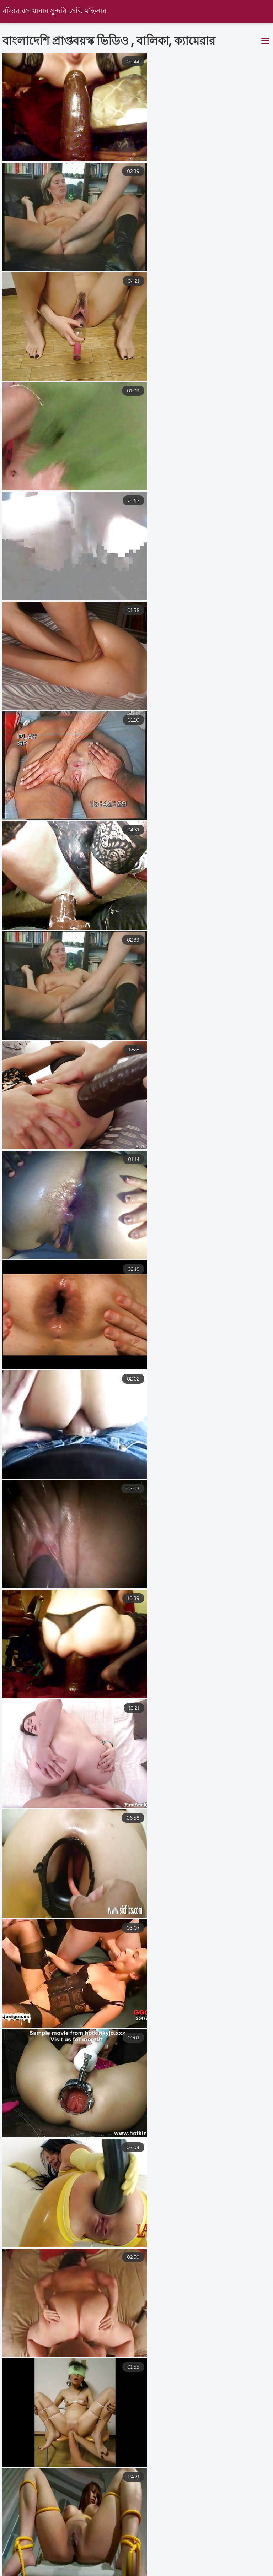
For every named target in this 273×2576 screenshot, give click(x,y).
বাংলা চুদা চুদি (110, 2572)
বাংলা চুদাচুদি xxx (153, 2565)
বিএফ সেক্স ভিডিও (213, 2565)
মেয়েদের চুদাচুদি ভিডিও (27, 2565)
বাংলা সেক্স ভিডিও (229, 2572)
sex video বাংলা (55, 2572)
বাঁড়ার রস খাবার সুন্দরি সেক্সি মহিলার (55, 11)
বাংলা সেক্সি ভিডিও (167, 2572)
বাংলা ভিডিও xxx (93, 2565)
